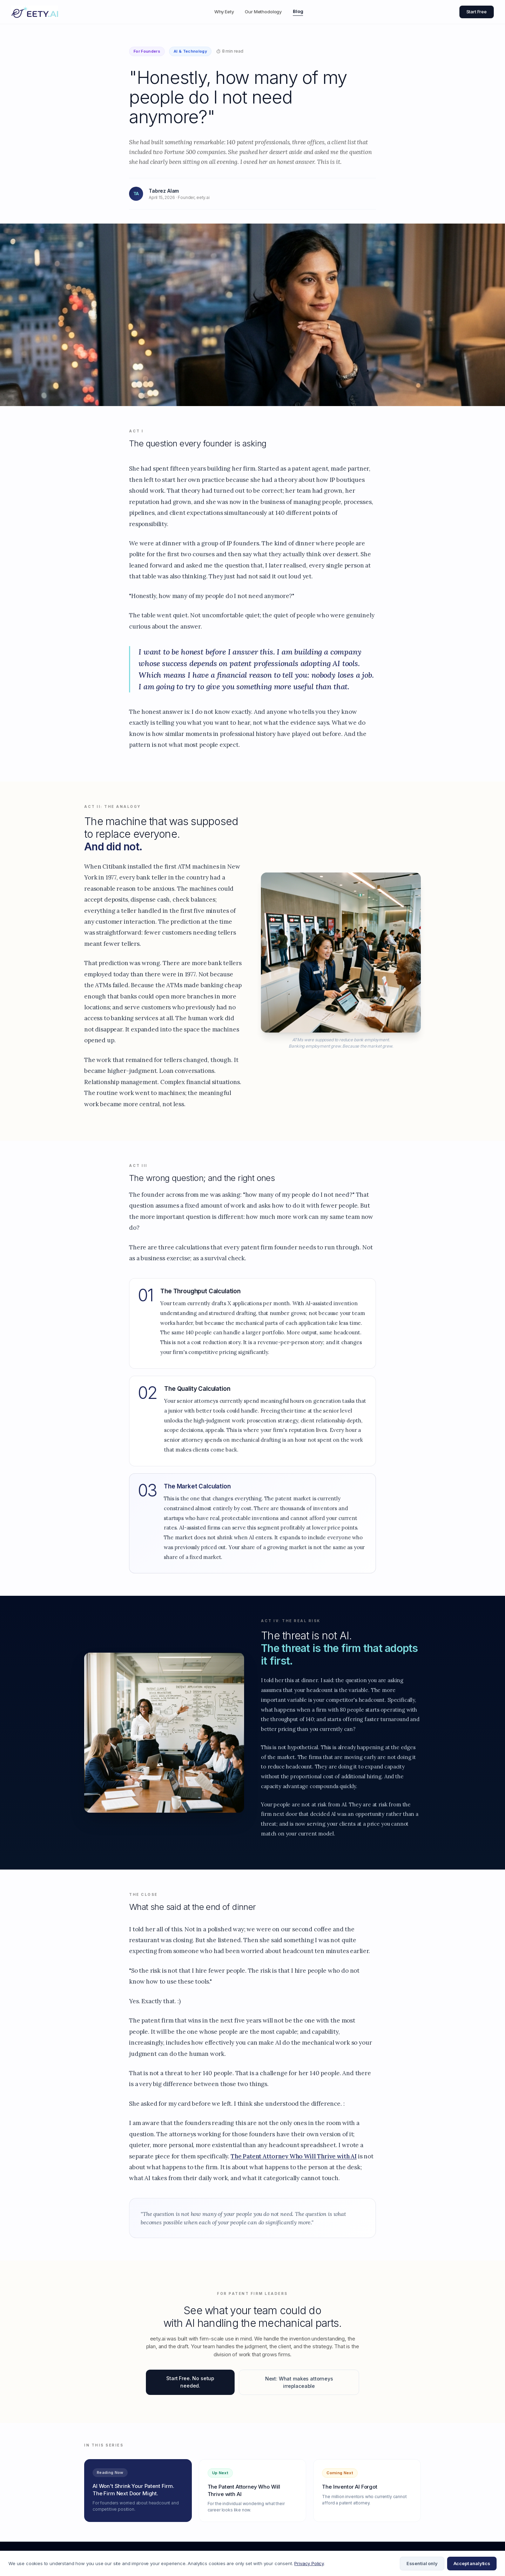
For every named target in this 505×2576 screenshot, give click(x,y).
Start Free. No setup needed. (190, 2388)
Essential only (422, 2563)
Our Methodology (263, 11)
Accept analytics (471, 2563)
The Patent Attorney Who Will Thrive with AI (294, 2162)
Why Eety (224, 11)
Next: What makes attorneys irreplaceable (299, 2388)
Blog (298, 11)
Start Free (476, 11)
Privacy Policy (309, 2563)
